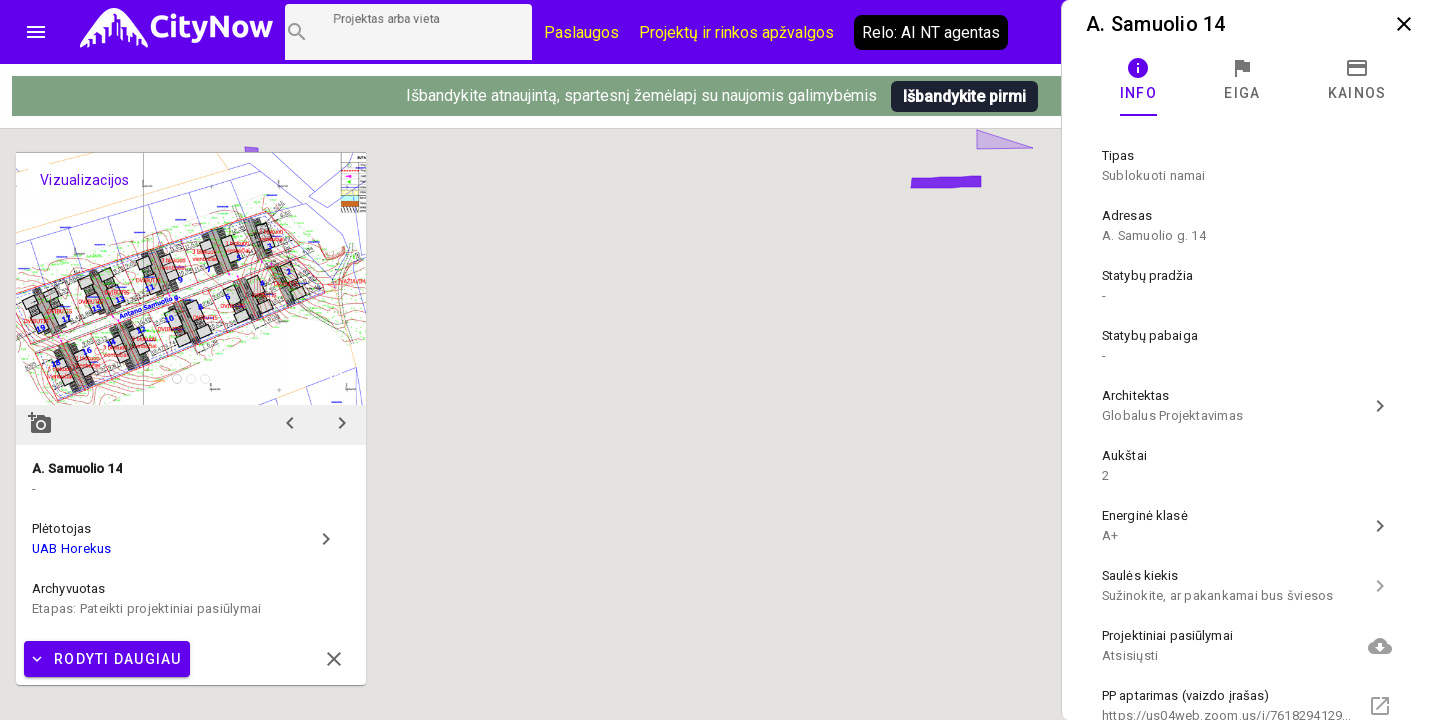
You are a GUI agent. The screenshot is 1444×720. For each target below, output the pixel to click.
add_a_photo (40, 423)
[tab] (1138, 80)
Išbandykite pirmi (964, 96)
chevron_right (342, 423)
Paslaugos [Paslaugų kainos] (581, 32)
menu (36, 32)
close (1404, 24)
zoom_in (338, 377)
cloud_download (1380, 646)
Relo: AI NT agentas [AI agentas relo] (931, 32)
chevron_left (290, 423)
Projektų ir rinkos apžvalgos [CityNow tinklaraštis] (736, 32)
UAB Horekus (72, 548)
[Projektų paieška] (408, 32)
